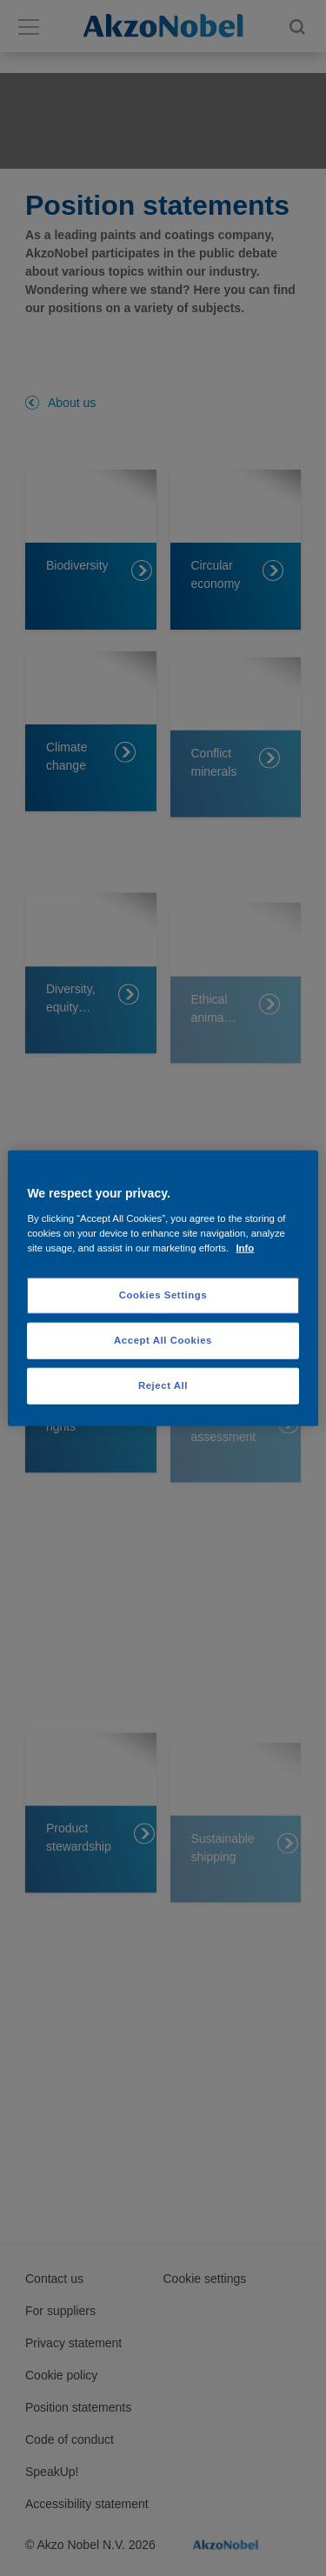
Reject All (163, 1384)
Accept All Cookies (163, 1339)
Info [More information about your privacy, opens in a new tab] (245, 1247)
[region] (162, 1288)
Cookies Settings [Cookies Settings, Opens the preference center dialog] (163, 1295)
